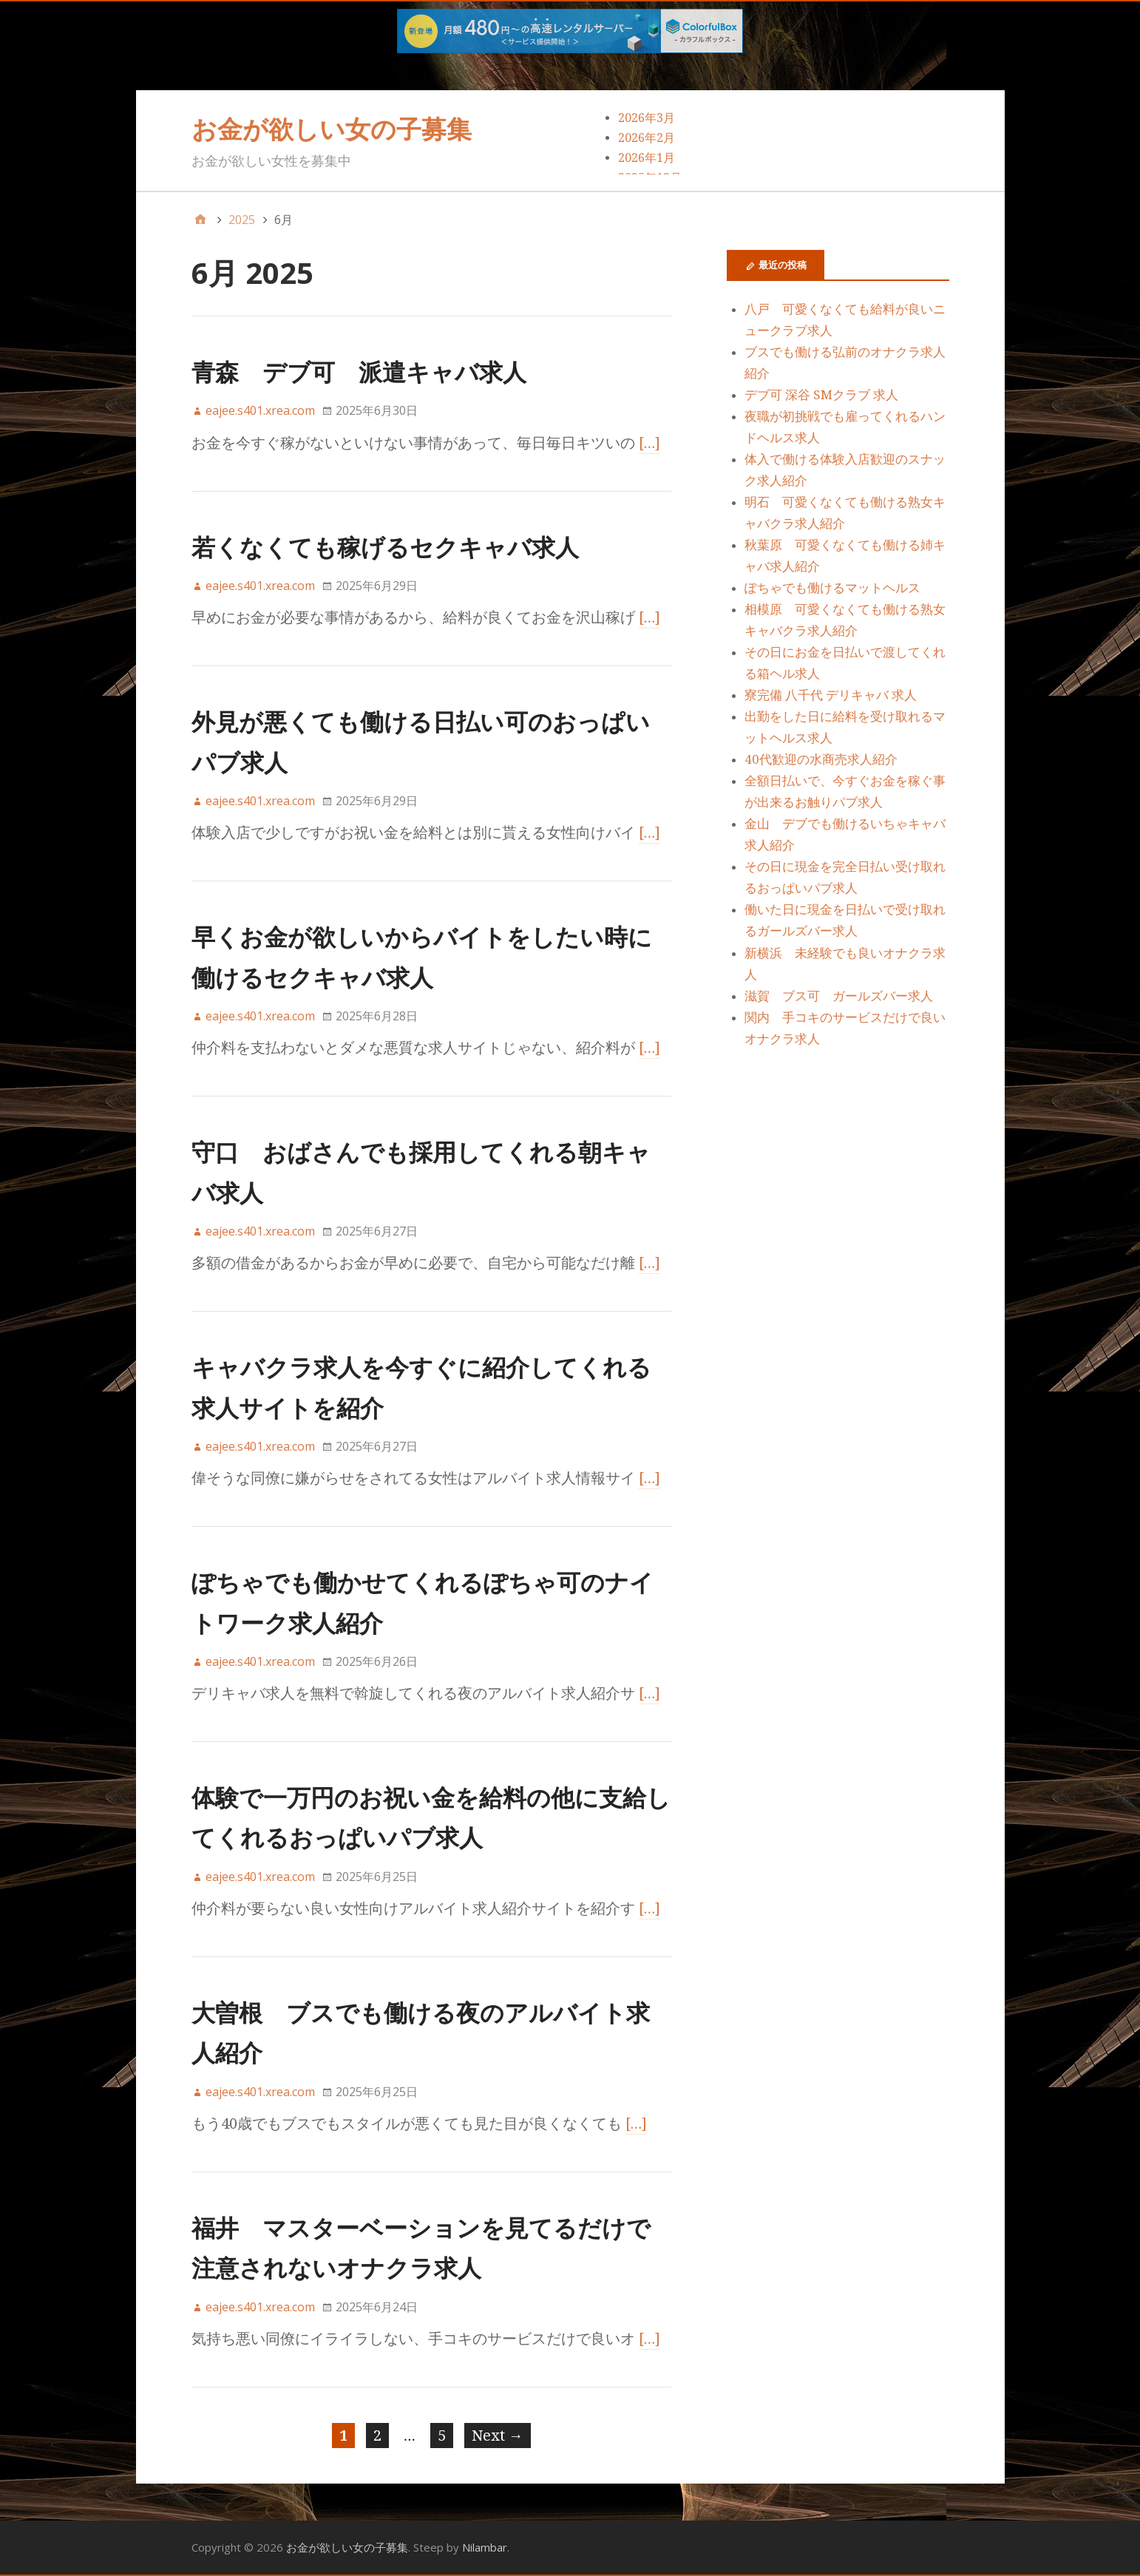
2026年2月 (646, 138)
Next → (497, 2435)
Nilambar (484, 2547)
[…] (650, 443)
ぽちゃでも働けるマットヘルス (832, 587)
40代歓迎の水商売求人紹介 (821, 759)
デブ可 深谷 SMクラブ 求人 (821, 394)
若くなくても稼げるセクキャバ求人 (385, 547)
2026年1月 (646, 158)
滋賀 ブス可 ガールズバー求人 (838, 996)
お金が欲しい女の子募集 (331, 129)
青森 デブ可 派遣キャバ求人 (358, 371)
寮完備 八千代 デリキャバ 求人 (830, 695)
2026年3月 (646, 118)
